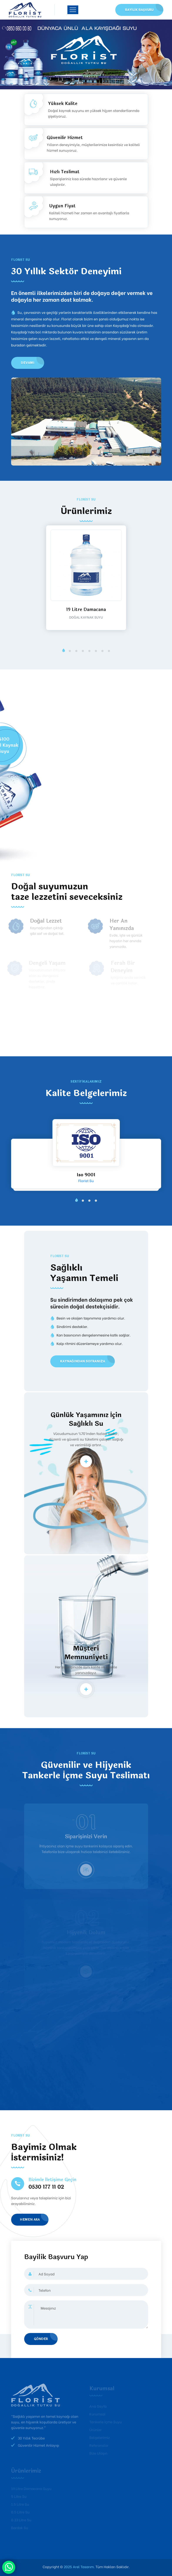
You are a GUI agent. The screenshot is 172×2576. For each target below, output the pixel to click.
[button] (63, 651)
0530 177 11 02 (46, 2187)
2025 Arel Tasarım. (79, 2566)
